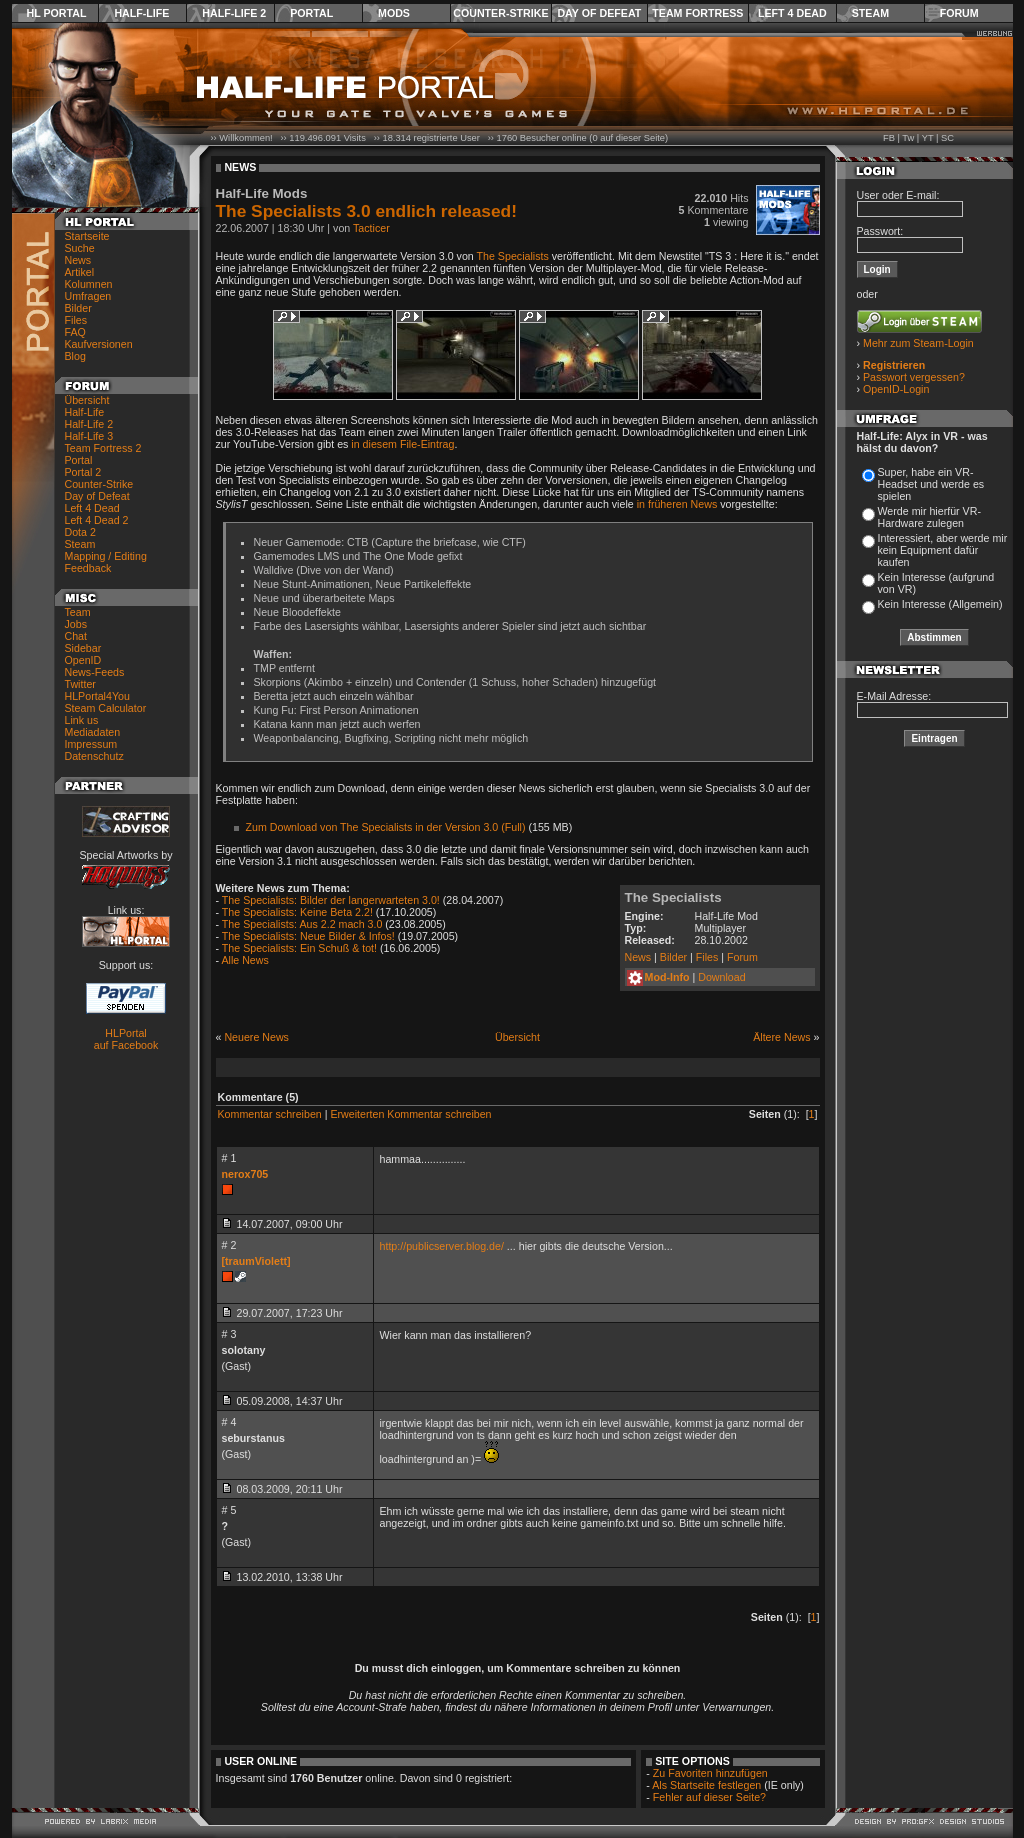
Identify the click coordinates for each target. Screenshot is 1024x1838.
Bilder (78, 308)
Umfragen (88, 296)
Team (78, 612)
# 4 (229, 1422)
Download (721, 977)
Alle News (244, 960)
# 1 (229, 1158)
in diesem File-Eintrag (402, 444)
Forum (959, 13)
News (78, 260)
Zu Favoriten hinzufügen (710, 1773)
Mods (394, 13)
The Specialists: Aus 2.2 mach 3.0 (302, 924)
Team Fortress (697, 13)
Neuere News (256, 1037)
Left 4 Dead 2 (97, 520)
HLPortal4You (97, 696)
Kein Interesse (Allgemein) (940, 604)
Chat (76, 636)
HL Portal (57, 13)
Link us (82, 720)
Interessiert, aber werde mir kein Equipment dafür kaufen (943, 550)
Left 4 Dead (792, 13)
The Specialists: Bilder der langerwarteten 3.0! (331, 900)
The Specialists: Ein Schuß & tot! (299, 948)
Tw (908, 138)
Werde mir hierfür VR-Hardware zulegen (929, 517)
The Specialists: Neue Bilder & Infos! (308, 936)
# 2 (229, 1245)
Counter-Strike (500, 13)
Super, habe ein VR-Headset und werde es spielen (931, 484)
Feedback (88, 568)
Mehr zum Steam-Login (918, 343)
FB (889, 138)
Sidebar (83, 648)
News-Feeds (95, 672)
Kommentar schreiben (270, 1114)
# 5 (229, 1510)
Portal (311, 13)
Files (76, 320)
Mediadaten (93, 732)
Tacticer (371, 228)
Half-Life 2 (234, 13)
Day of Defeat (599, 13)
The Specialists (513, 256)
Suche (80, 248)
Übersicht (87, 400)
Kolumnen (89, 284)
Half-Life (141, 13)
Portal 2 (83, 472)
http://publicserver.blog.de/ (442, 1246)
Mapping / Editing (106, 556)
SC (947, 138)
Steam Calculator (106, 708)
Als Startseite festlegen (706, 1785)
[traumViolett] (256, 1261)
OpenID (83, 660)
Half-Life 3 (89, 436)
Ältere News (781, 1037)
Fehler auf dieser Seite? (709, 1797)
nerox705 (245, 1174)
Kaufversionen (99, 344)
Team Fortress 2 (103, 448)
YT (928, 138)
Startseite (87, 236)
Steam (870, 13)
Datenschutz (94, 756)
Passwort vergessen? (914, 377)
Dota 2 (80, 532)
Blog (75, 356)
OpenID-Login (896, 389)
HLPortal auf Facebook (126, 1039)
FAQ (75, 332)
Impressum (91, 744)
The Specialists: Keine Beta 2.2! (297, 912)
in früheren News (677, 504)
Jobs (76, 624)
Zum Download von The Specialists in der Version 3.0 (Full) (386, 827)
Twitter (80, 684)
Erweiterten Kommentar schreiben (410, 1114)
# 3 (229, 1334)
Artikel (80, 272)
